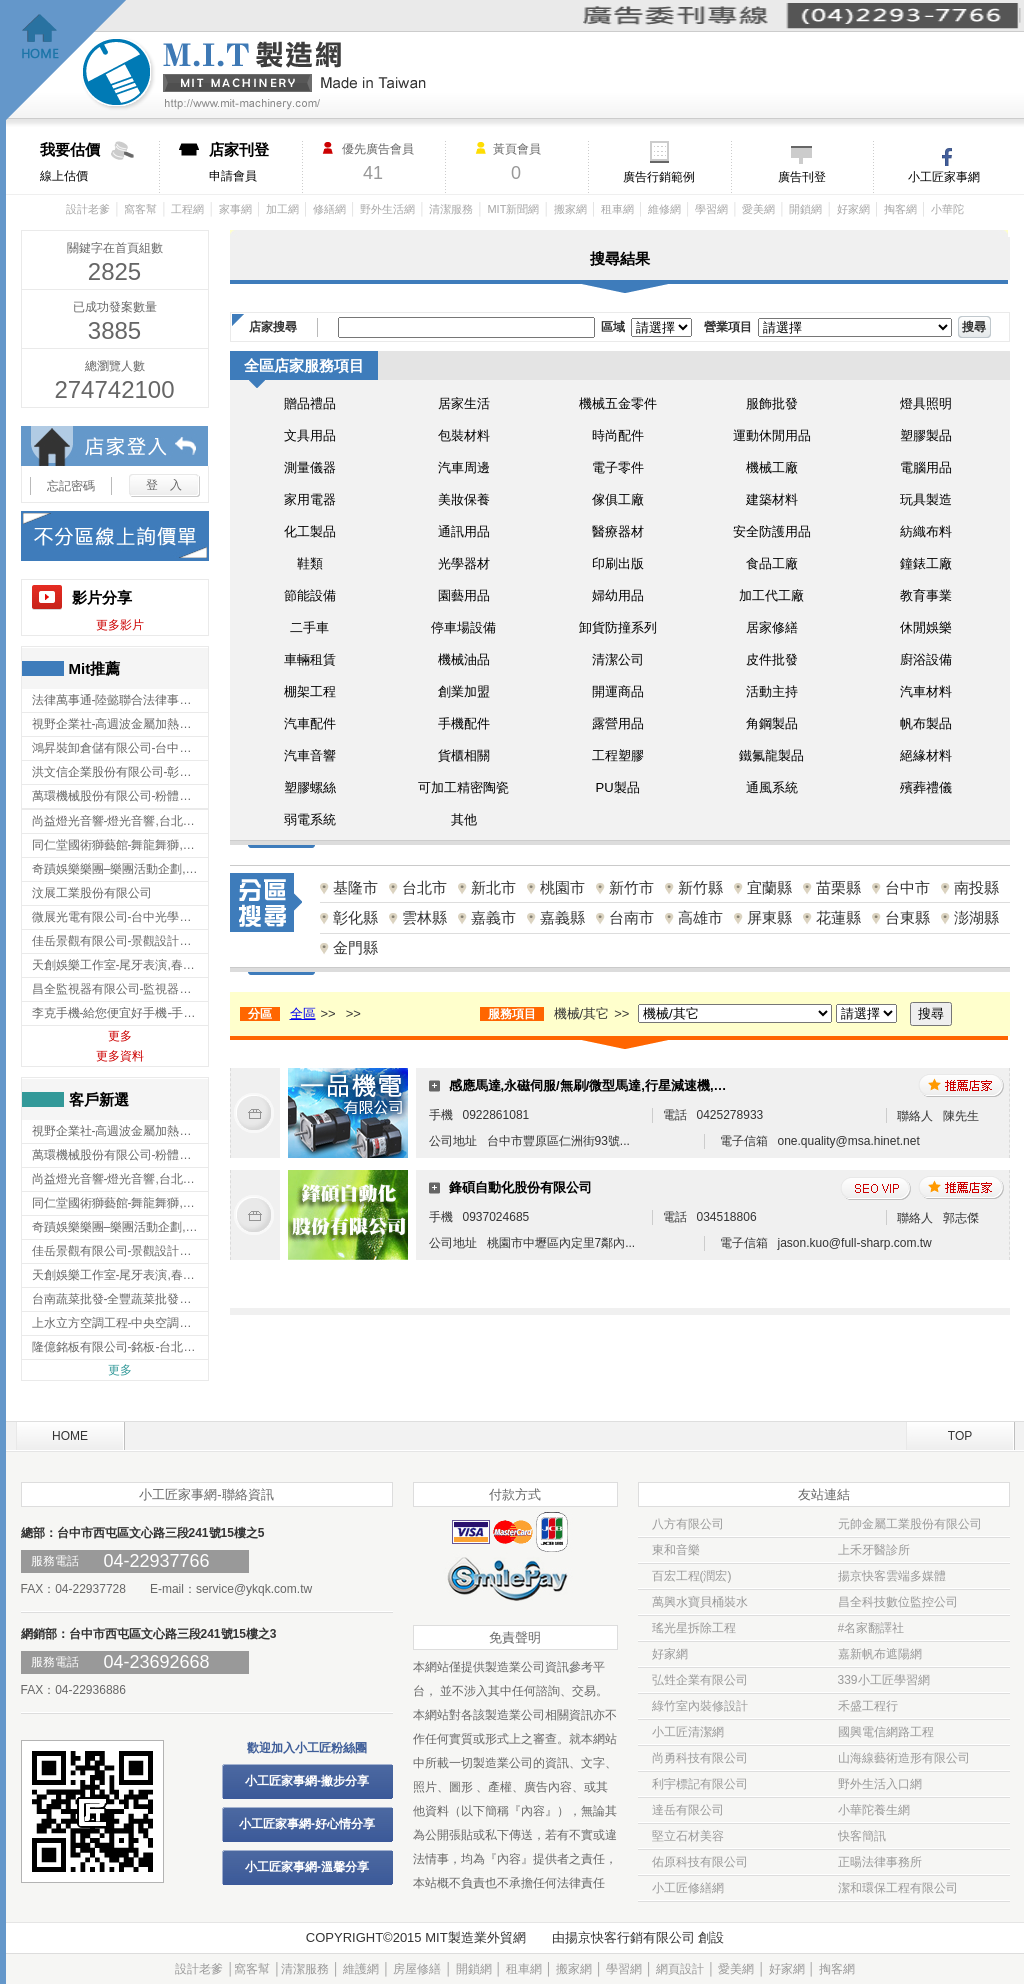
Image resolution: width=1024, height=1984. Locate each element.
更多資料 (120, 1056)
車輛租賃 (310, 659)
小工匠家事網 (944, 177)
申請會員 (255, 162)
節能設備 (310, 595)
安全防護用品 (772, 531)
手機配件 (464, 723)
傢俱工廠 (618, 499)
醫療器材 (618, 531)
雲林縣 (424, 917)
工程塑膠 (618, 755)
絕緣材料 (926, 755)
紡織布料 (926, 531)
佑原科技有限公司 (700, 1862)
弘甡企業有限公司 (700, 1680)
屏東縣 (769, 917)
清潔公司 (618, 659)
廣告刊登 (802, 177)
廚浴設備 (926, 659)
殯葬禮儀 (926, 787)
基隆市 (355, 887)
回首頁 (66, 60)
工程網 (187, 209)
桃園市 (562, 887)
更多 (120, 1036)
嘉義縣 (562, 917)
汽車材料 (926, 691)
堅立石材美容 (688, 1836)
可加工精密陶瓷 (463, 787)
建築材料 (772, 499)
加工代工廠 (771, 595)
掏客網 (900, 209)
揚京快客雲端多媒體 (892, 1576)
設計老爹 (88, 209)
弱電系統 (310, 819)
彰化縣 (355, 917)
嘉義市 (493, 917)
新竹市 (631, 887)
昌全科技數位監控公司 (898, 1602)
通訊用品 (464, 531)
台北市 (424, 887)
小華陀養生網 (874, 1810)
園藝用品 (464, 595)
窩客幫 (140, 209)
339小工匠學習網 (884, 1680)
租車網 (617, 209)
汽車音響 (310, 755)
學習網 (711, 209)
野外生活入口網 (880, 1784)
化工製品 (310, 531)
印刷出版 (618, 563)
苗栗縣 (838, 887)
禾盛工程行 (868, 1706)
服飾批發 (772, 403)
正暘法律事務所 (880, 1862)
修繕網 (329, 209)
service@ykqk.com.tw (254, 1589)
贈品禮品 (310, 403)
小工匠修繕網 (688, 1888)
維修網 (664, 209)
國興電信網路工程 (886, 1732)
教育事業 (926, 595)
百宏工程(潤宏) (692, 1576)
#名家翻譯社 (871, 1628)
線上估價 (99, 162)
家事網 (235, 209)
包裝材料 (464, 435)
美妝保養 (464, 499)
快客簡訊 (862, 1836)
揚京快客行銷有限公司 (630, 1937)
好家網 (853, 209)
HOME (70, 1436)
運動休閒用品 (772, 435)
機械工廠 (772, 467)
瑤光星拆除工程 (694, 1628)
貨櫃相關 (464, 755)
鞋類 (310, 563)
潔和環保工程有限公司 (898, 1888)
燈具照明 (926, 403)
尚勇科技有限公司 (700, 1758)
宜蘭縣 (769, 887)
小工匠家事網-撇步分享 (307, 1781)
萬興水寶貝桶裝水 (700, 1602)
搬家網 (570, 209)
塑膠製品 (926, 435)
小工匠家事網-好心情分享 (307, 1824)
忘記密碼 (71, 486)
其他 (464, 819)
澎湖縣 (976, 917)
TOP (960, 1436)
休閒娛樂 (926, 627)
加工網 (282, 209)
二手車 (309, 627)
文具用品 (310, 435)
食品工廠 (772, 563)
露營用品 (618, 723)
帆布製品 (926, 723)
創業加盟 (464, 691)
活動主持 (772, 691)
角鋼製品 (772, 723)
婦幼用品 (618, 595)
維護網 (361, 1969)
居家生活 (464, 403)
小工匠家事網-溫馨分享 (307, 1867)
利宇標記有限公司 (700, 1784)
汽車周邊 (464, 467)
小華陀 (947, 209)
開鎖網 (805, 209)
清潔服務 (451, 209)
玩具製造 (926, 499)
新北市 (493, 887)
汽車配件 (310, 723)
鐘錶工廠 (926, 563)
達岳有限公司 (688, 1810)
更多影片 (120, 625)
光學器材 (464, 563)
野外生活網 (387, 209)
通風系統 (772, 787)
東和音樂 (676, 1550)
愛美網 (758, 209)
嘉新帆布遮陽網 (880, 1654)
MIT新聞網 (513, 209)
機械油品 (464, 659)
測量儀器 (310, 467)
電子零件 (618, 467)
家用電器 (310, 499)
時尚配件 (618, 435)
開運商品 (618, 691)
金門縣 (355, 947)
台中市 (907, 887)
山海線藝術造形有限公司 (904, 1758)
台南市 (631, 917)
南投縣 (976, 887)
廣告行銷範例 (659, 177)
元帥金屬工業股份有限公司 (910, 1524)
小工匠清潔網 (688, 1732)
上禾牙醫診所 (874, 1550)
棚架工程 (310, 691)
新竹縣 (700, 887)
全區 (303, 1013)
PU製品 (617, 787)
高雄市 (700, 917)
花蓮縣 (838, 917)
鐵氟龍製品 (771, 755)
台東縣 (907, 917)
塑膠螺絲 (310, 787)
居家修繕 (772, 627)
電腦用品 (926, 467)
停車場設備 (463, 627)
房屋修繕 (417, 1969)
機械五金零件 (618, 403)
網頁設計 (680, 1969)
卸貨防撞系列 (618, 627)
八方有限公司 (688, 1524)
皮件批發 (772, 659)
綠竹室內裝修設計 (700, 1706)
